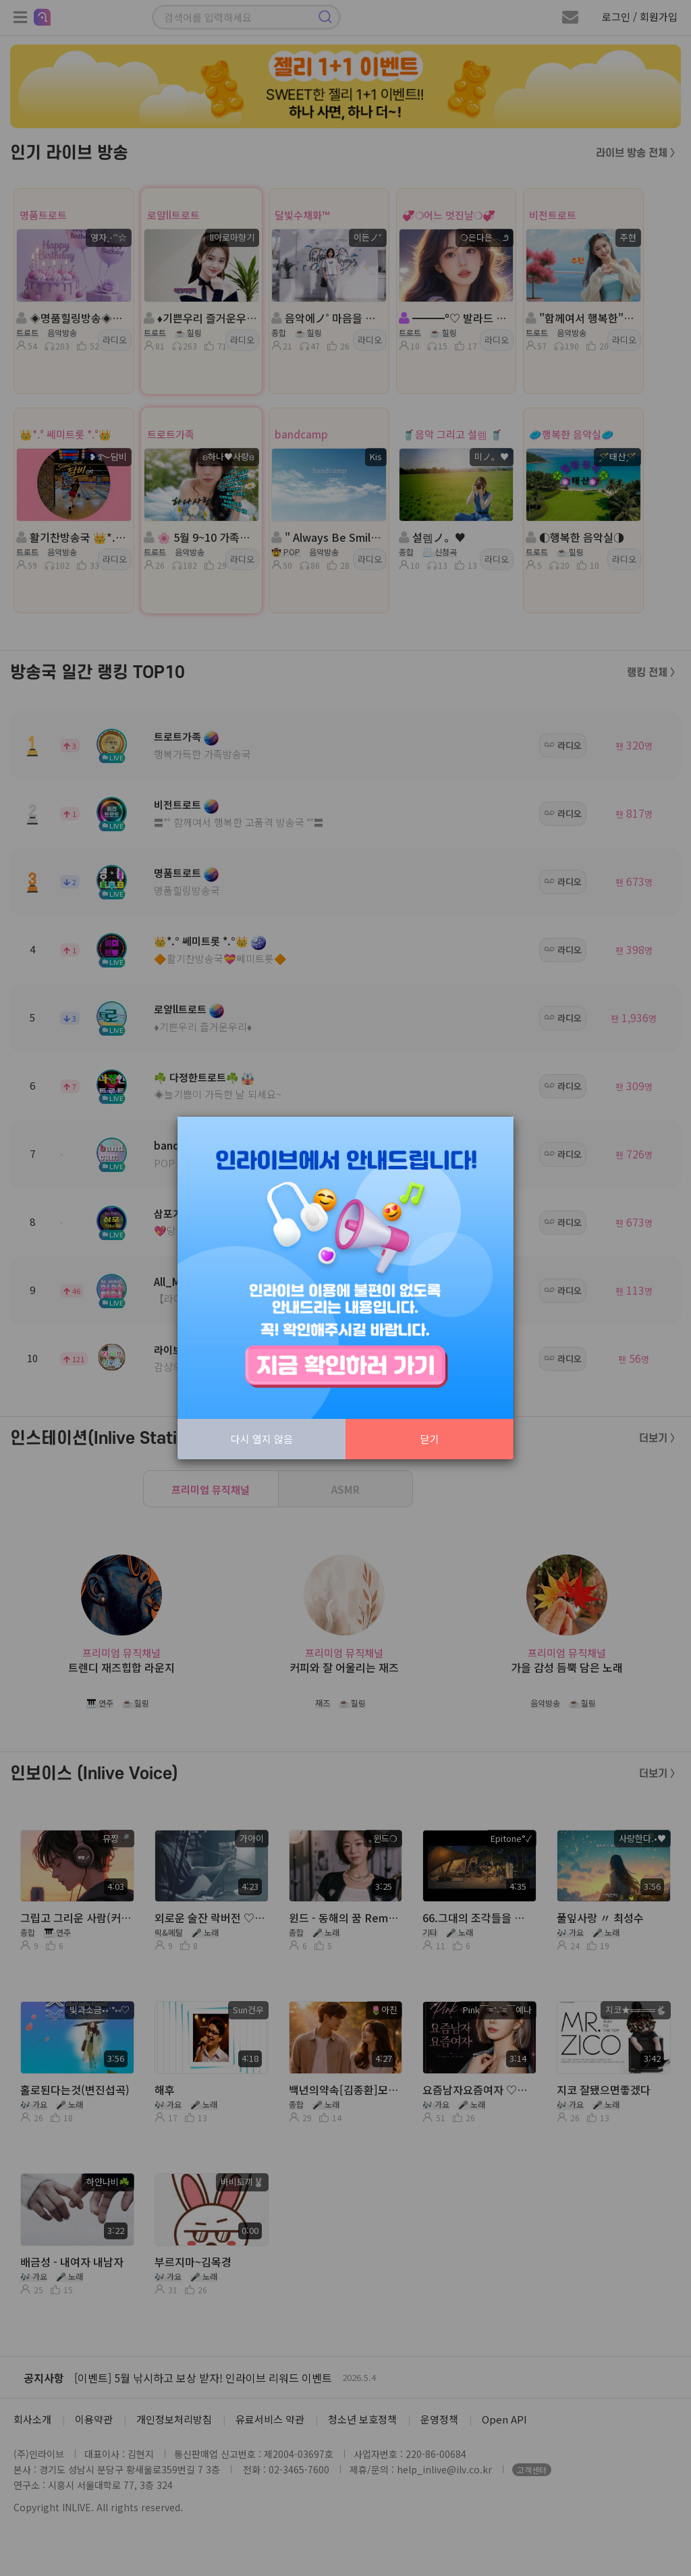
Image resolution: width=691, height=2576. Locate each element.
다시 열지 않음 (262, 1439)
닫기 (429, 1439)
